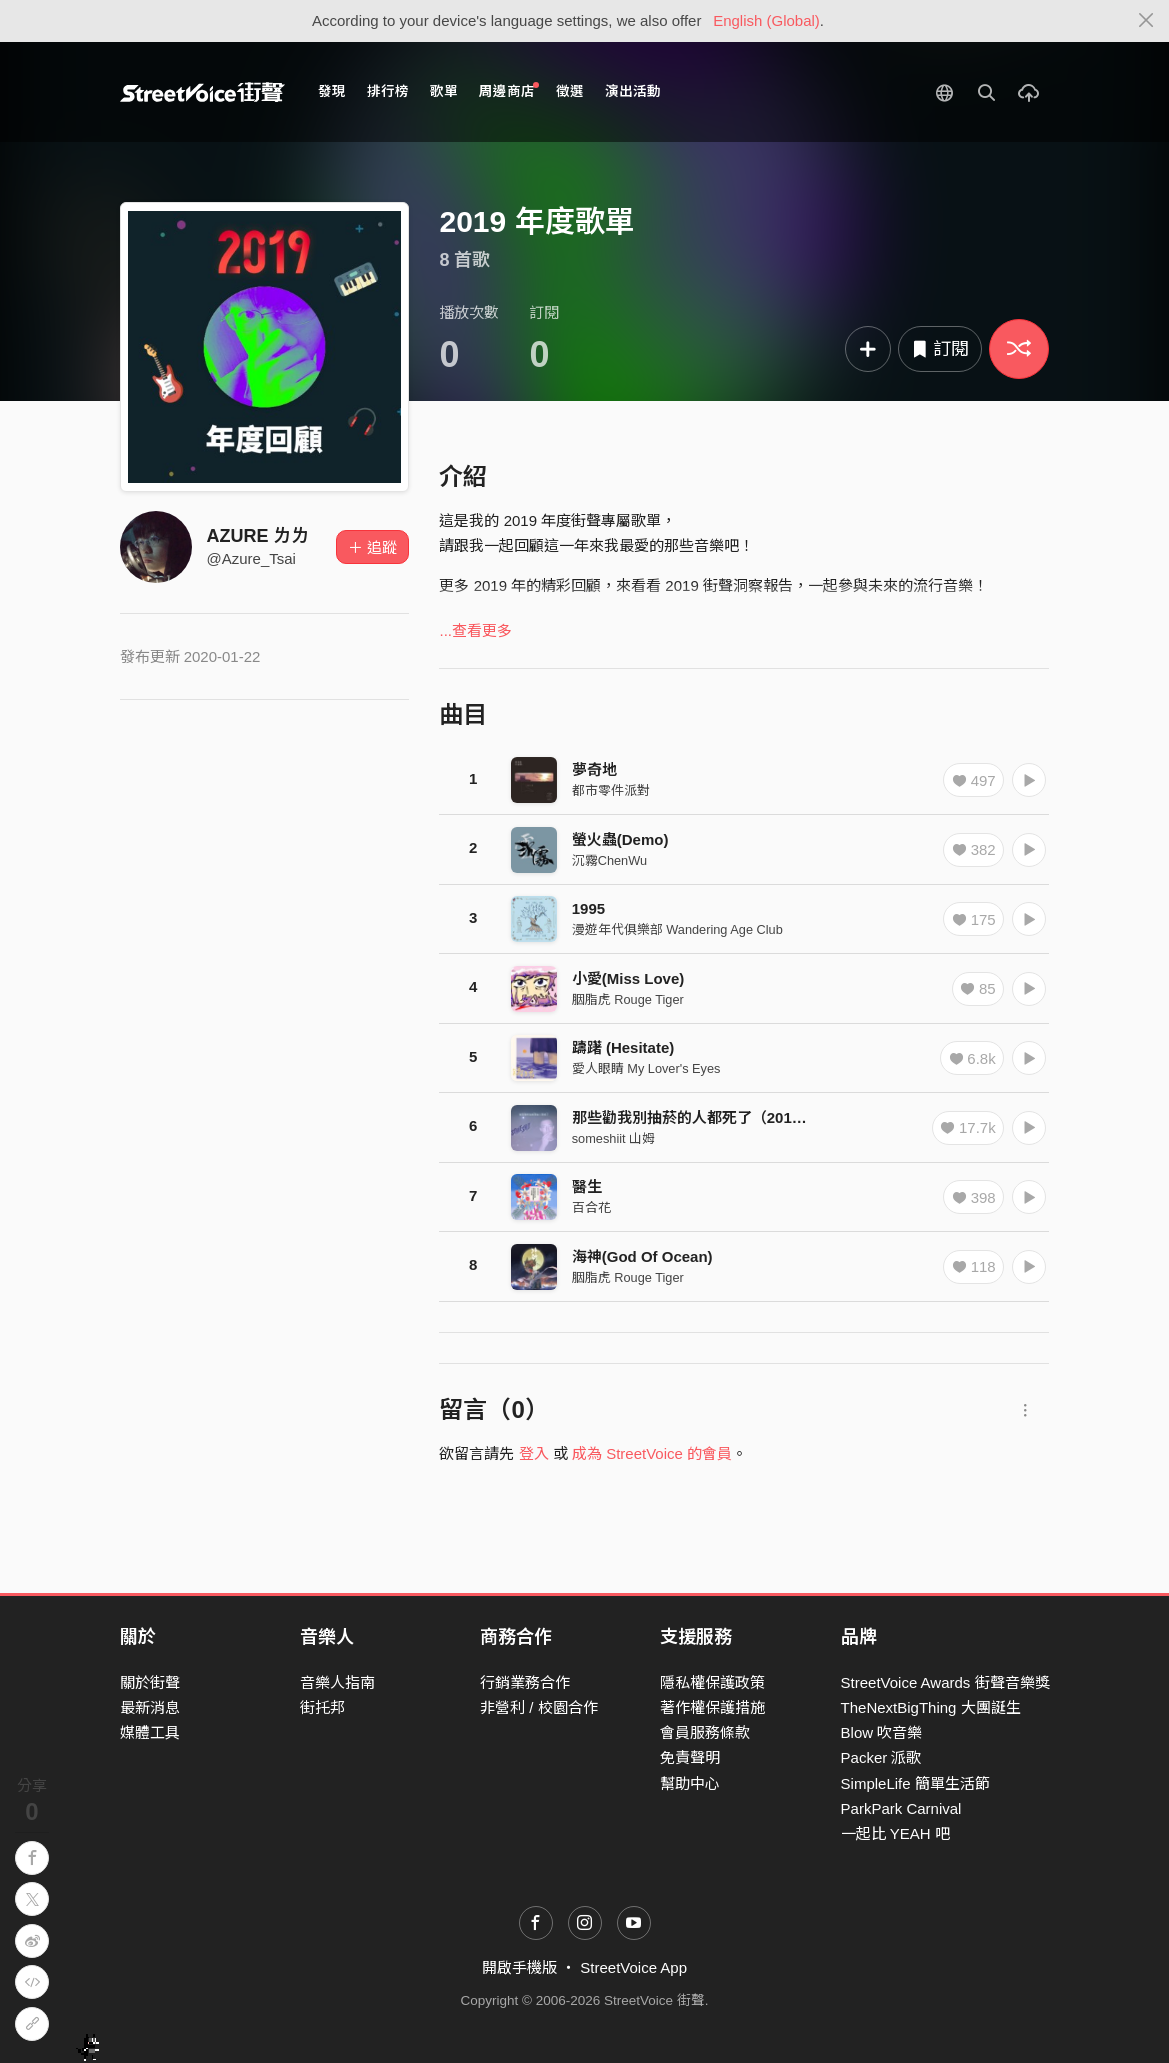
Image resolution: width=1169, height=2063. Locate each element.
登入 (534, 1453)
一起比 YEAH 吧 (895, 1833)
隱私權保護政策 (712, 1682)
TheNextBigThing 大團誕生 (931, 1707)
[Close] (1146, 21)
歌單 (444, 91)
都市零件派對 (611, 790)
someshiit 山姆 (613, 1138)
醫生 (587, 1186)
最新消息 (150, 1707)
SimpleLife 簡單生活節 (915, 1783)
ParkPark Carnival (901, 1808)
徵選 (570, 91)
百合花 (591, 1207)
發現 (332, 91)
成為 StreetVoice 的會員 (652, 1453)
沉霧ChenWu (609, 860)
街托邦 (322, 1707)
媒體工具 (150, 1732)
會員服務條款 (705, 1732)
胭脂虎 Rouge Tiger (628, 999)
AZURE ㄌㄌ (258, 536)
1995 (588, 908)
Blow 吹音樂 (882, 1732)
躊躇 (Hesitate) (623, 1047)
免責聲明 (690, 1757)
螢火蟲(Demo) (620, 839)
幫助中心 (690, 1783)
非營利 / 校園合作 (539, 1707)
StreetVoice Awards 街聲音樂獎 (945, 1682)
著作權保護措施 (712, 1707)
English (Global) (766, 20)
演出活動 (633, 91)
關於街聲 (150, 1682)
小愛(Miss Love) (628, 978)
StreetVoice (202, 92)
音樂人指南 (337, 1682)
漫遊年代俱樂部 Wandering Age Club (677, 929)
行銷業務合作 (525, 1682)
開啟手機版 (519, 1967)
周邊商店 (509, 90)
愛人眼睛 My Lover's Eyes (646, 1068)
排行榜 (388, 91)
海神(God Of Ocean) (642, 1256)
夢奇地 (594, 769)
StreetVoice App (633, 1967)
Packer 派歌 (881, 1757)
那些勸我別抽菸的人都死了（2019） (693, 1117)
